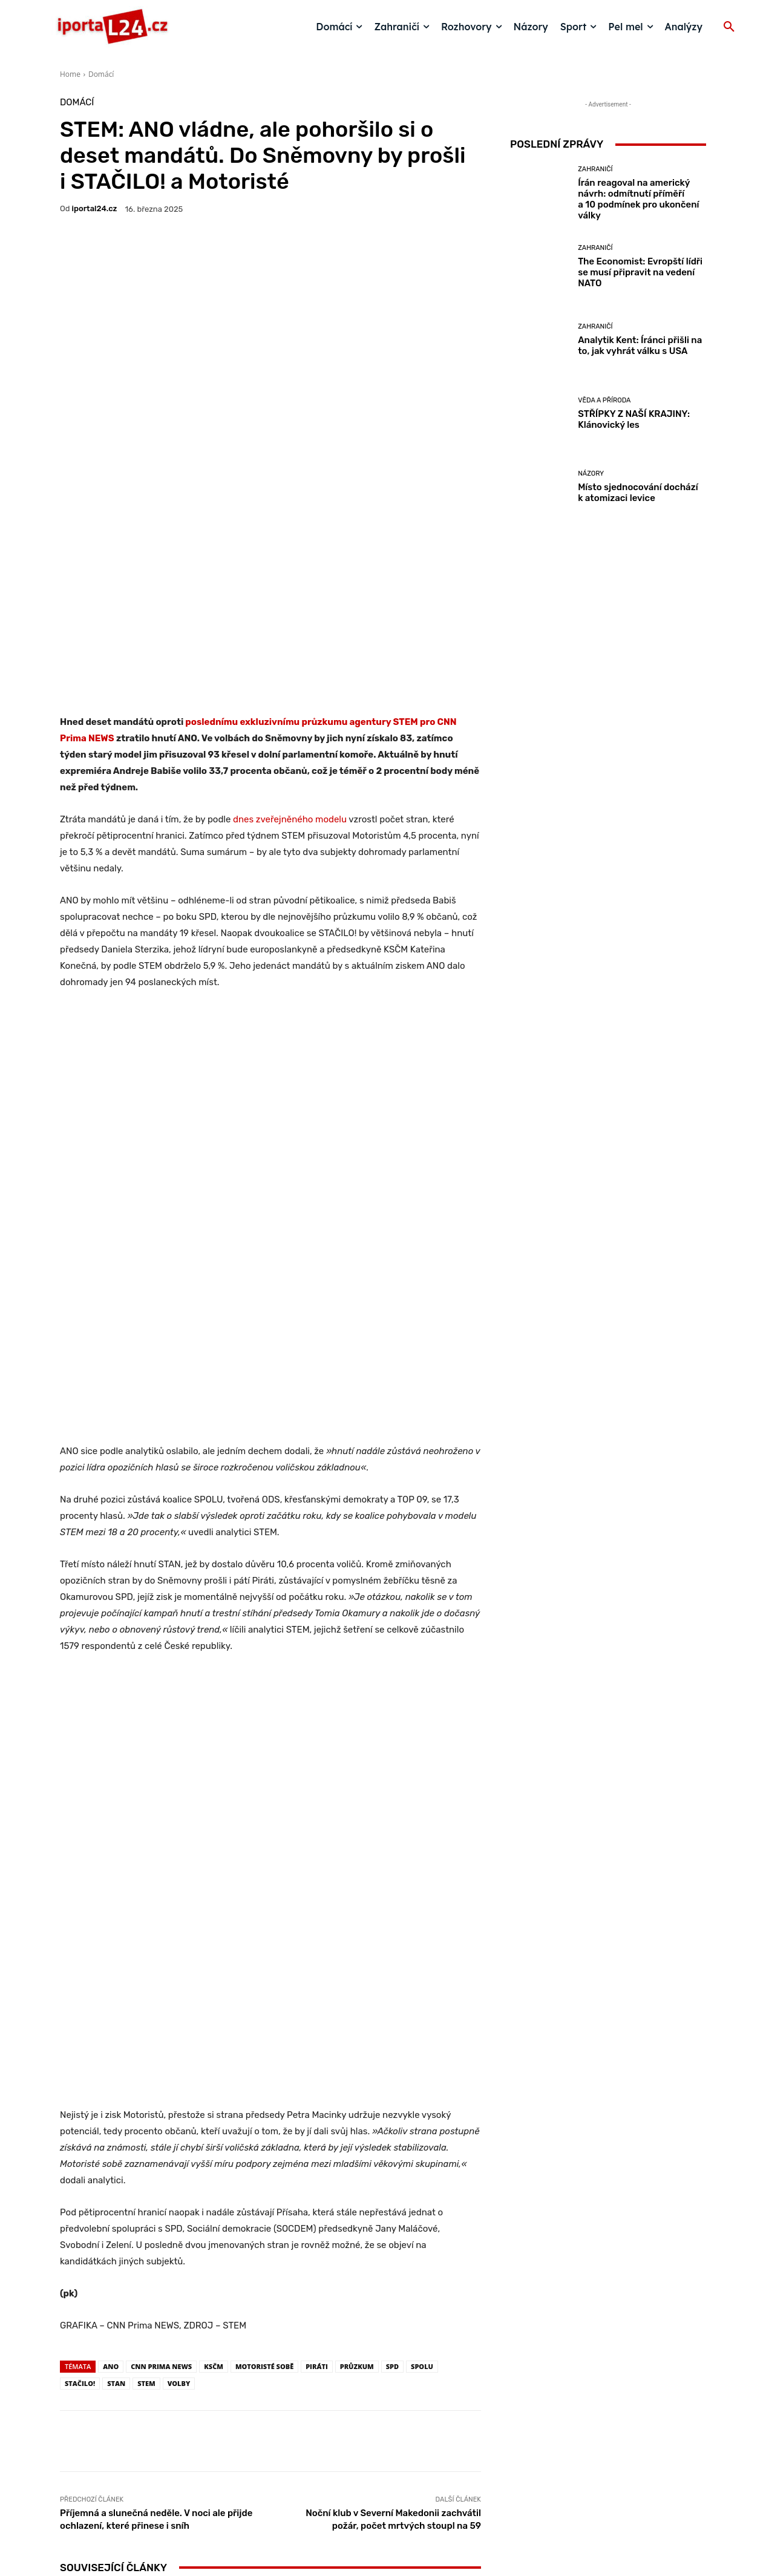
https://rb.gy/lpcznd (337, 2358)
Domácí (101, 74)
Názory (127, 2160)
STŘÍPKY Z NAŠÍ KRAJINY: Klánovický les (634, 419)
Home (70, 74)
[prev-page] (67, 2221)
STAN (116, 1830)
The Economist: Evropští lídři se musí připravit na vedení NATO (640, 272)
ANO (111, 1813)
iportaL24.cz (94, 208)
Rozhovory (410, 2128)
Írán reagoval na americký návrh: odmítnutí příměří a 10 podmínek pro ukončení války (638, 199)
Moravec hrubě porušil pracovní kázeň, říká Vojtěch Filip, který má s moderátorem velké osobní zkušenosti (412, 2164)
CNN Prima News (161, 1813)
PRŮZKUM (357, 1813)
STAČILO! (80, 1830)
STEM (146, 1830)
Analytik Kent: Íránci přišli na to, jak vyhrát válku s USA (640, 345)
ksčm (213, 1813)
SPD (392, 1813)
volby (179, 1830)
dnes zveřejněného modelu (291, 635)
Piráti (317, 1813)
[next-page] (86, 2221)
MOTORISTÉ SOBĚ (264, 1813)
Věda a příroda (604, 400)
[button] (729, 27)
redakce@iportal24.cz (404, 2482)
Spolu (422, 1813)
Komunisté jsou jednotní (270, 2186)
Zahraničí (595, 169)
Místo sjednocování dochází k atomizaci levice (129, 2181)
